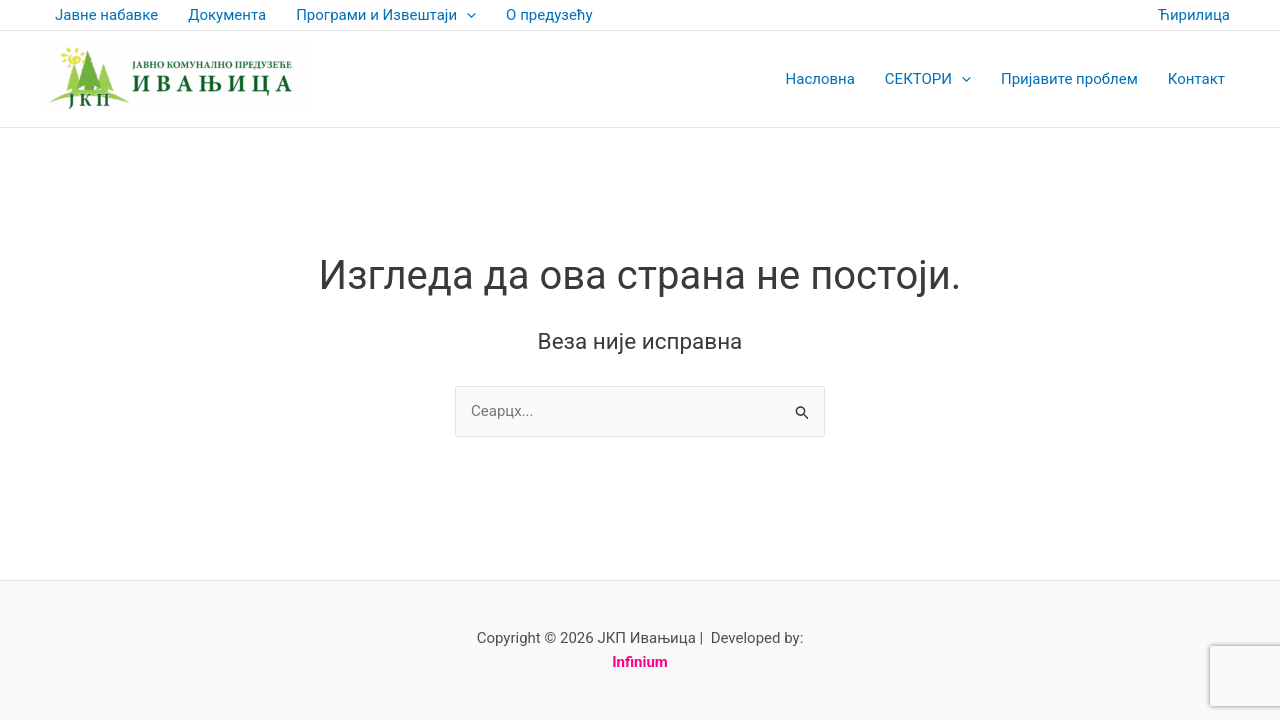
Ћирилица (1194, 15)
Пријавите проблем (1069, 79)
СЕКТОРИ (928, 79)
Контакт (1196, 79)
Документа (227, 15)
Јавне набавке (106, 15)
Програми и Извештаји (386, 15)
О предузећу (549, 15)
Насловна (820, 79)
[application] (466, 15)
